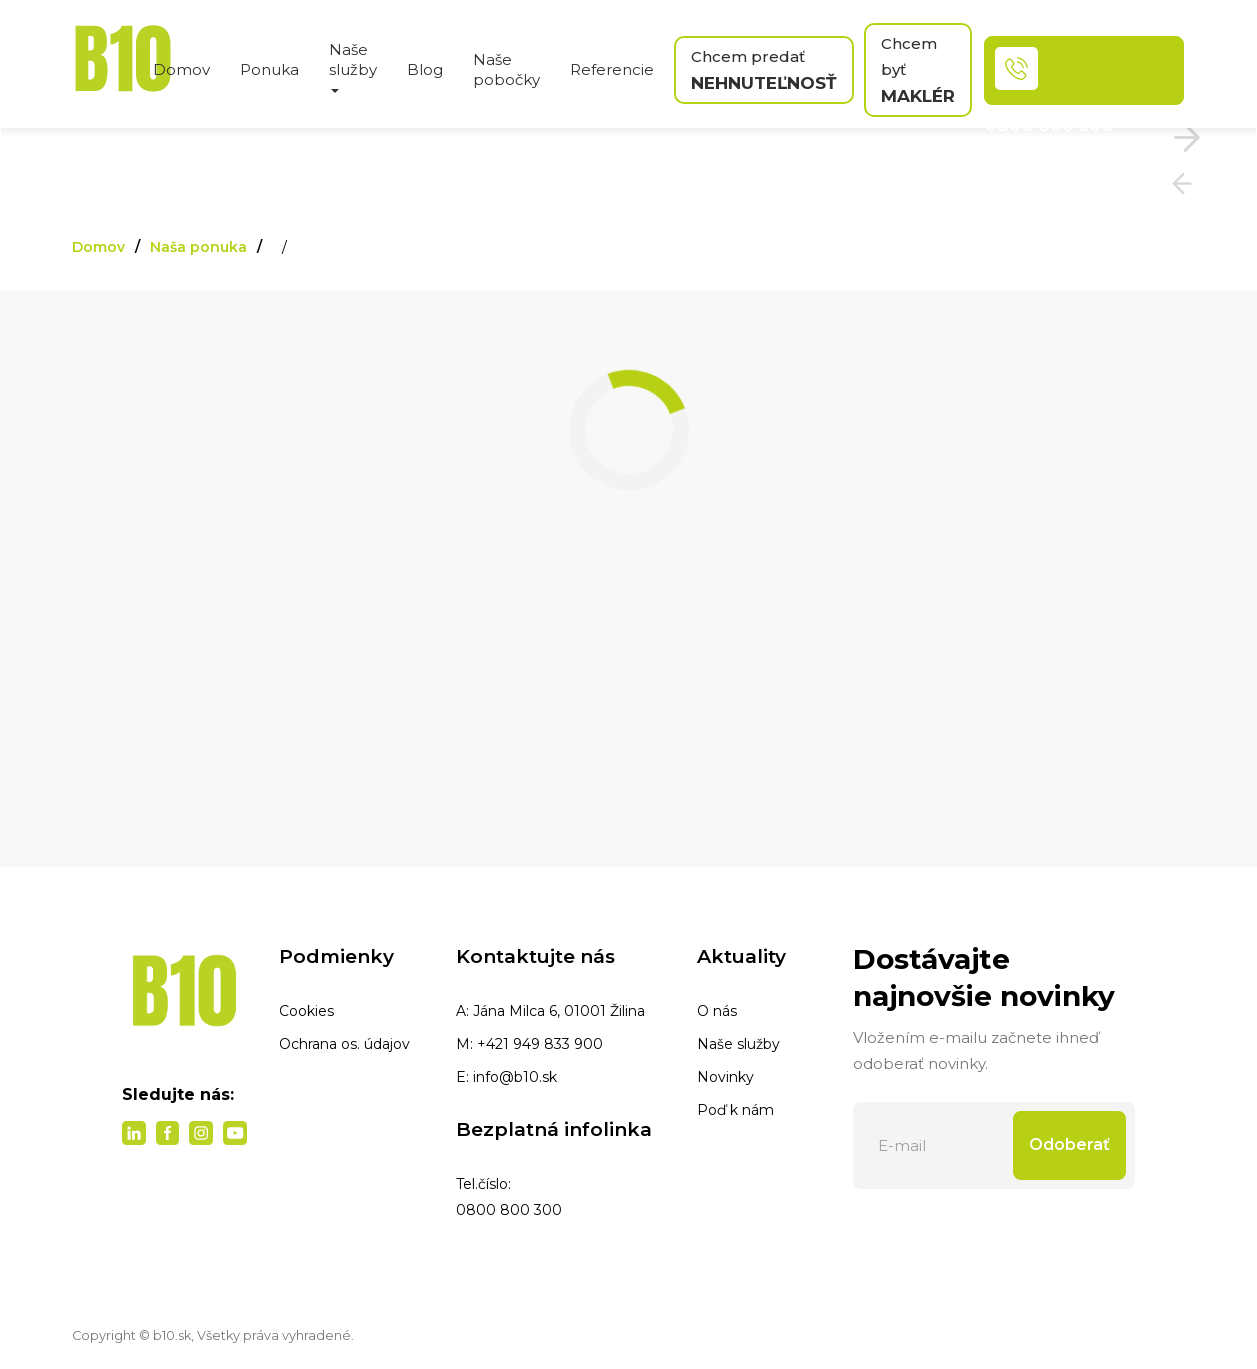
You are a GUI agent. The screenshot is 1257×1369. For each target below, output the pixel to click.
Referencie (612, 69)
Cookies (306, 1011)
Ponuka (269, 69)
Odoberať (1069, 1144)
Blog (425, 69)
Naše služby (738, 1044)
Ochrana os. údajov (344, 1044)
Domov (181, 69)
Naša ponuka (198, 247)
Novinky (725, 1077)
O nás (717, 1011)
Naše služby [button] (353, 66)
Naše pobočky (506, 69)
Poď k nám (735, 1110)
